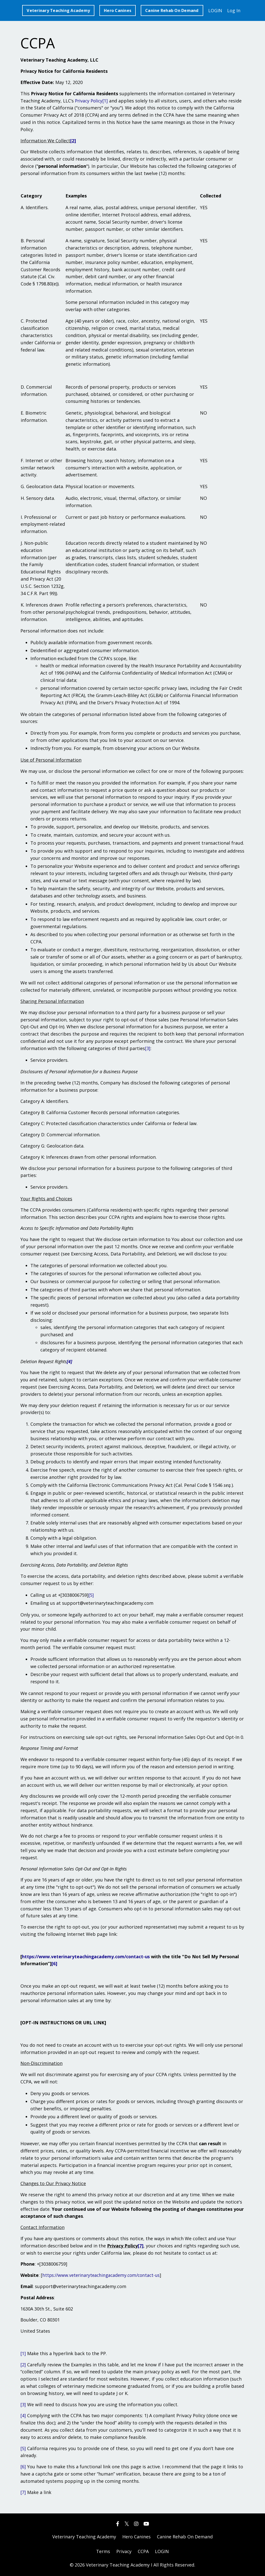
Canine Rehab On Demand (185, 2537)
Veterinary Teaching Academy (84, 2537)
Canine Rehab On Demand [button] (172, 10)
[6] (54, 1963)
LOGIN (215, 10)
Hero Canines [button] (117, 10)
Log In (233, 10)
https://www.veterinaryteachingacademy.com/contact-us (86, 1956)
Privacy (124, 2551)
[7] (140, 2246)
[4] (23, 2415)
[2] (23, 2365)
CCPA (143, 2551)
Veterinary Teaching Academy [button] (58, 10)
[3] (147, 1048)
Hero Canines (136, 2537)
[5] (91, 1595)
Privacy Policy (89, 101)
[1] (106, 101)
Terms (103, 2551)
